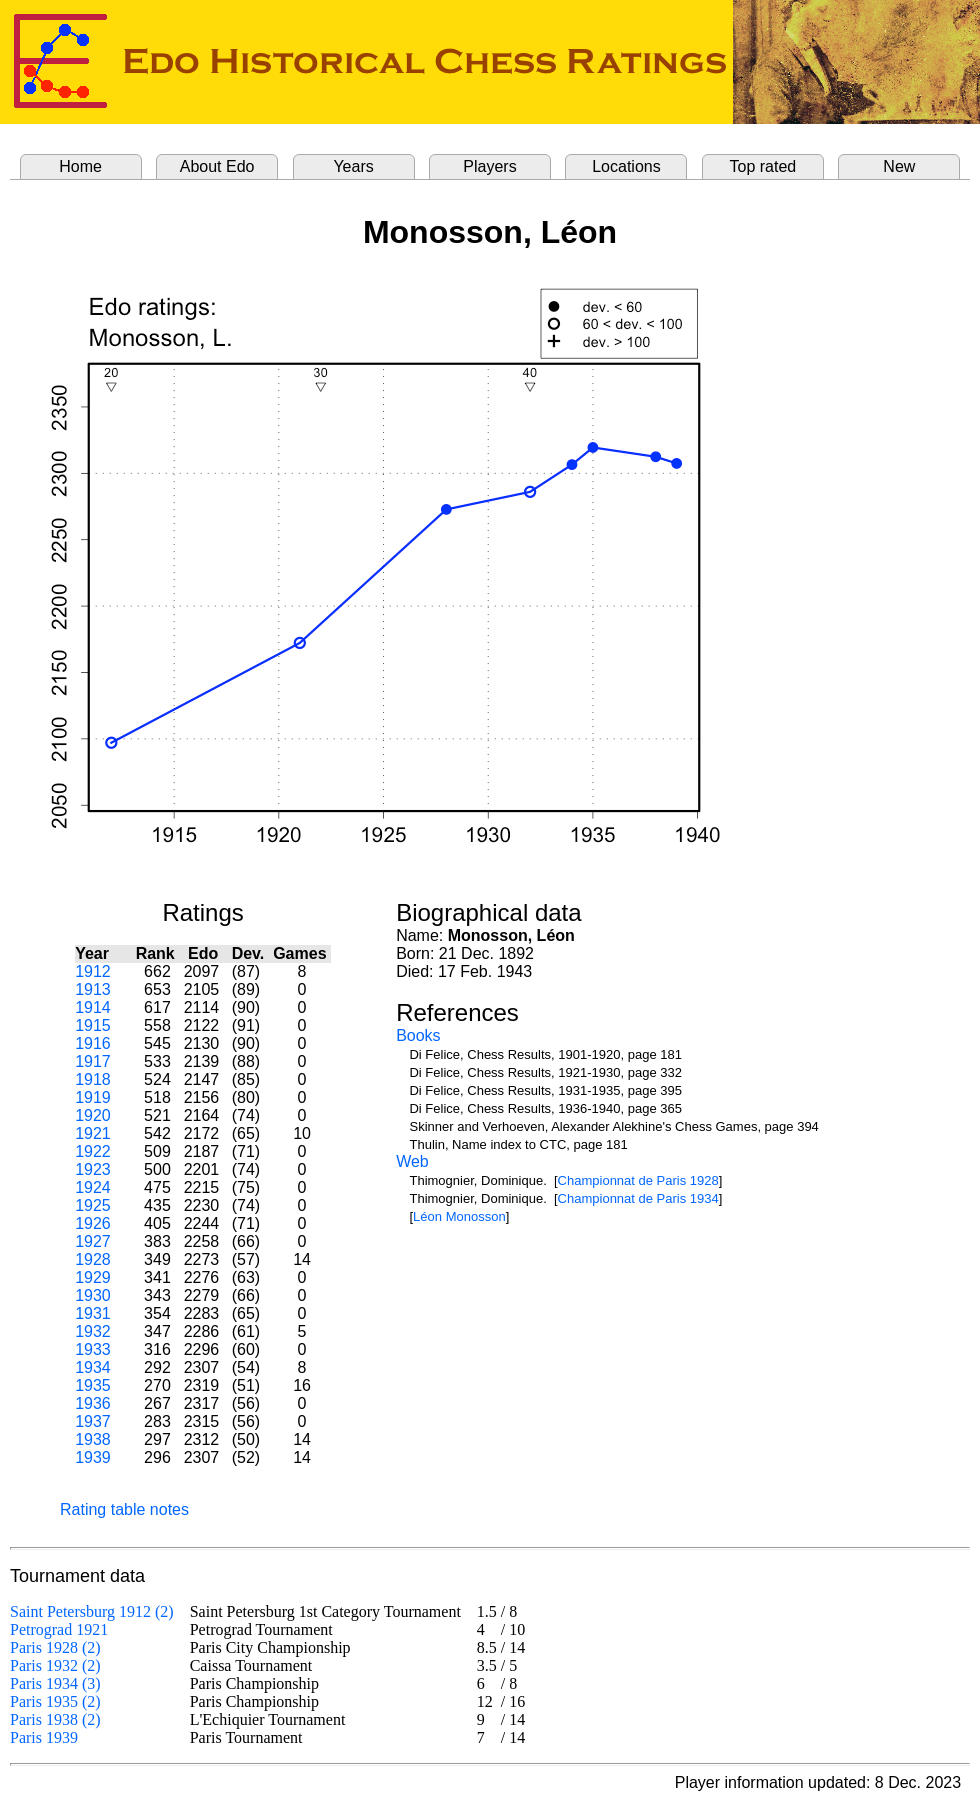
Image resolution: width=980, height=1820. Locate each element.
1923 (93, 1169)
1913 (93, 989)
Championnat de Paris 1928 (638, 1180)
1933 (93, 1349)
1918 (93, 1079)
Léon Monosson (459, 1216)
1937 (93, 1421)
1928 (93, 1259)
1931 (93, 1313)
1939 (93, 1457)
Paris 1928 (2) (55, 1647)
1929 (93, 1277)
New (899, 166)
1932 (93, 1331)
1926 (93, 1223)
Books (418, 1035)
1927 (93, 1241)
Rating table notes (124, 1509)
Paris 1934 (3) (55, 1683)
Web (412, 1161)
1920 (93, 1115)
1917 (93, 1061)
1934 (93, 1367)
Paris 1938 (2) (55, 1719)
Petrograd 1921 (59, 1629)
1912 (93, 971)
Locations (626, 166)
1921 (93, 1133)
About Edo (217, 166)
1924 (93, 1187)
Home (80, 166)
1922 (93, 1151)
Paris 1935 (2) (55, 1701)
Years (353, 166)
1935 (93, 1385)
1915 (93, 1025)
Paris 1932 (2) (55, 1665)
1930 (93, 1295)
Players (489, 166)
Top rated (763, 166)
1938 (93, 1439)
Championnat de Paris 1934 (638, 1198)
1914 (93, 1007)
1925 (93, 1205)
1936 (93, 1403)
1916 (93, 1043)
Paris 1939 (44, 1737)
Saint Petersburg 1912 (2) (92, 1611)
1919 (93, 1097)
